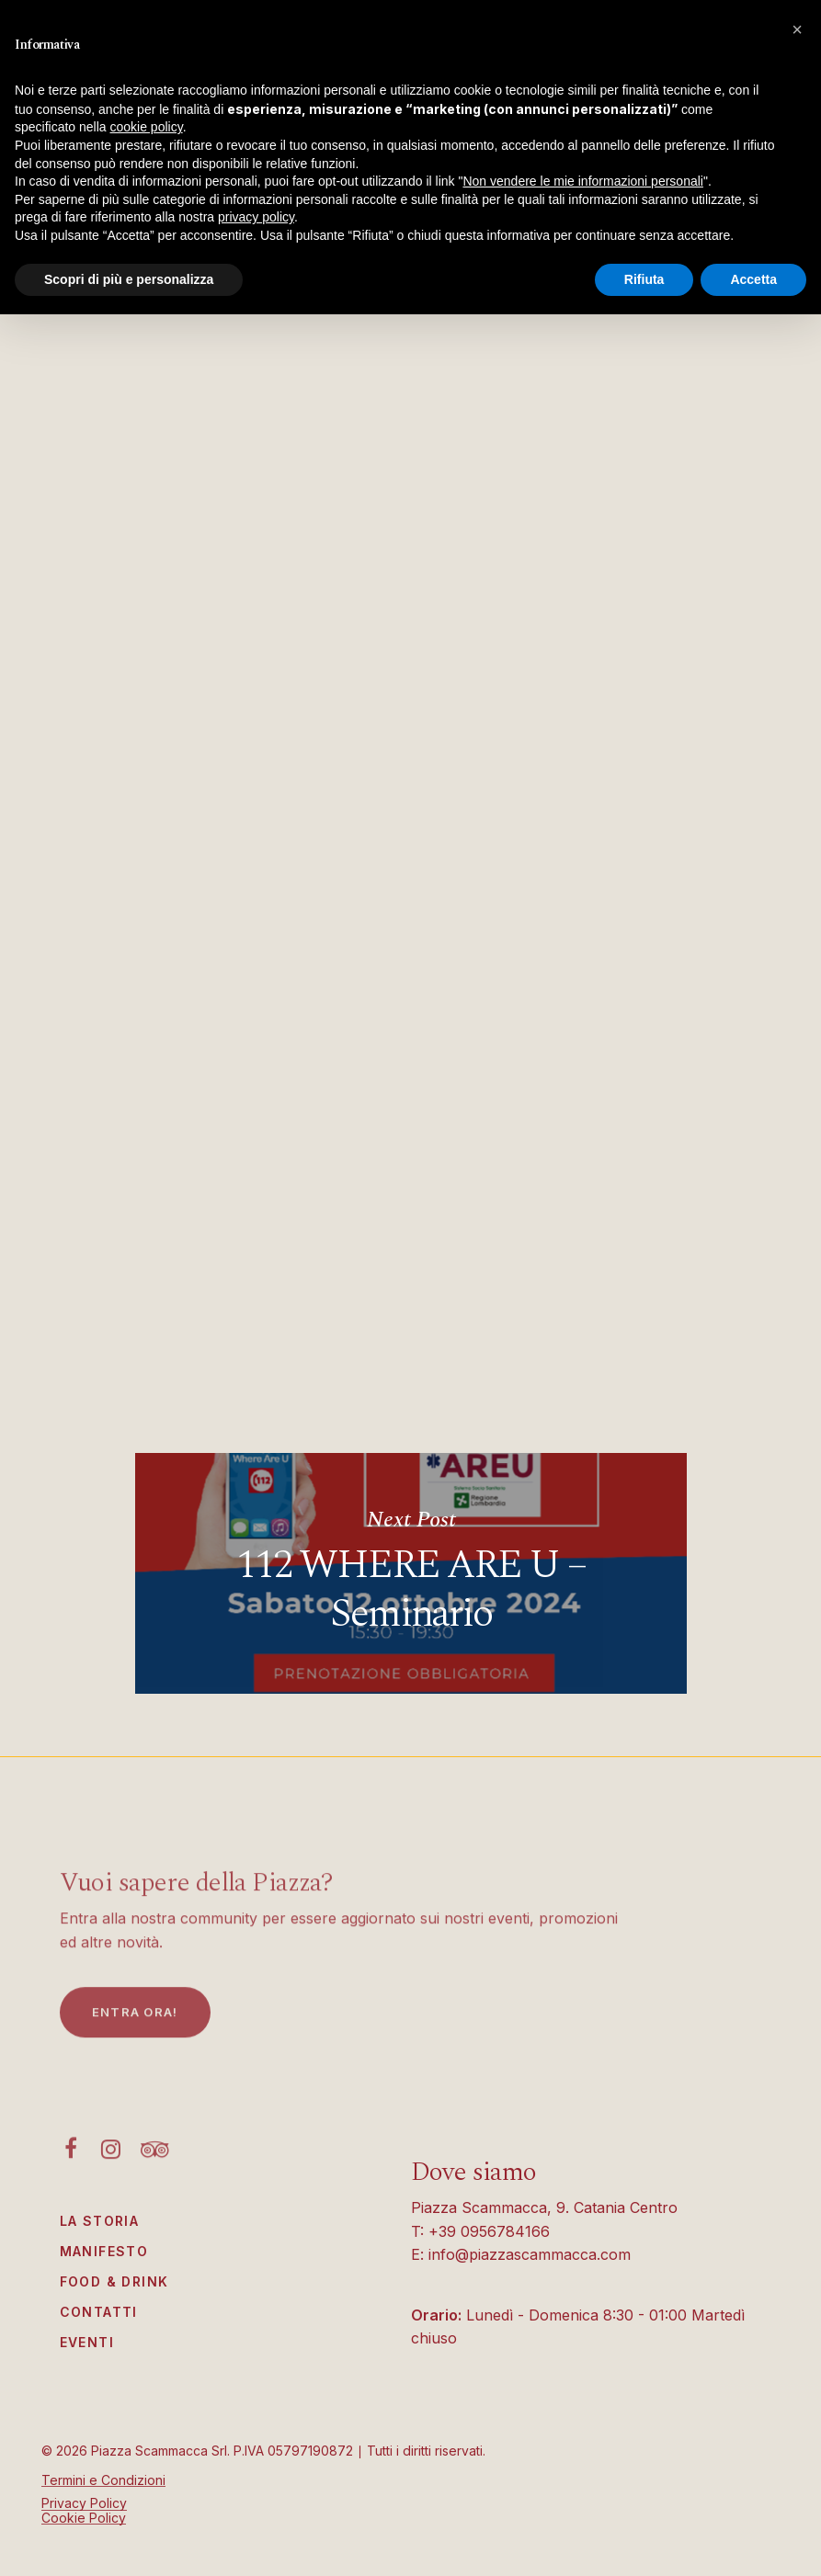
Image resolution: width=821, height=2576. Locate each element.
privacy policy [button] (256, 217)
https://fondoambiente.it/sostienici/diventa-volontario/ (334, 1380)
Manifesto (104, 2251)
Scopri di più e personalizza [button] (128, 279)
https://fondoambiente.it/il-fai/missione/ (284, 1354)
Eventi (87, 2342)
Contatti (99, 2312)
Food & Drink (114, 2281)
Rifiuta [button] (644, 279)
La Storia (100, 2221)
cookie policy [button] (146, 126)
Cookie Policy (83, 2518)
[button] (797, 29)
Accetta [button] (753, 279)
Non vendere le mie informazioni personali (582, 181)
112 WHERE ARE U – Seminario (411, 1573)
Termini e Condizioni (103, 2480)
